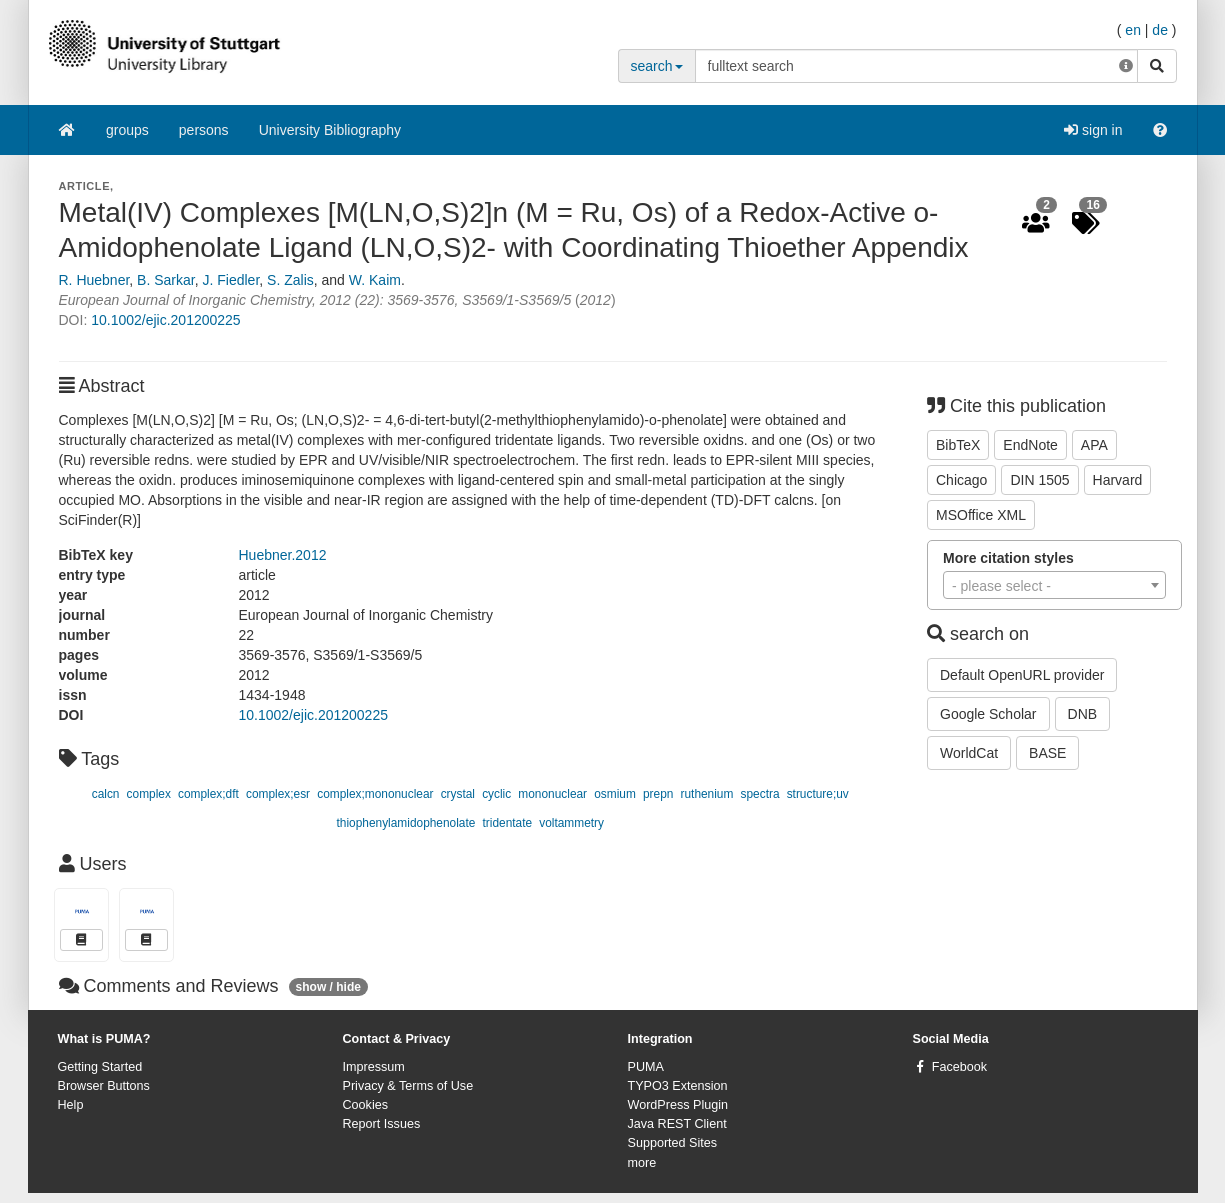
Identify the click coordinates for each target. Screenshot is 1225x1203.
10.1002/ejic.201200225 (165, 320)
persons (204, 130)
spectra (760, 794)
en (1133, 30)
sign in (1093, 130)
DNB (1083, 714)
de (1160, 30)
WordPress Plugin (678, 1105)
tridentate (508, 823)
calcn (106, 794)
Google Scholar (988, 714)
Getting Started (100, 1067)
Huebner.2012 (283, 555)
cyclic (496, 794)
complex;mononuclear (375, 794)
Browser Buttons (104, 1086)
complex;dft (208, 794)
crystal (458, 794)
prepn (658, 794)
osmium (615, 794)
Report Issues (382, 1124)
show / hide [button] (328, 987)
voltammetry (571, 823)
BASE (1047, 753)
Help (71, 1105)
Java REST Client (677, 1124)
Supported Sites (673, 1143)
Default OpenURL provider (1022, 675)
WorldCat (969, 753)
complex (149, 794)
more (642, 1163)
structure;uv (818, 794)
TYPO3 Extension (678, 1086)
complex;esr (278, 794)
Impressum (374, 1067)
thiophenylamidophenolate (406, 823)
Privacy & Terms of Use (408, 1086)
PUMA (646, 1067)
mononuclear (552, 794)
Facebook (959, 1067)
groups (127, 130)
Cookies (366, 1105)
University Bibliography (330, 130)
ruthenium (707, 794)
